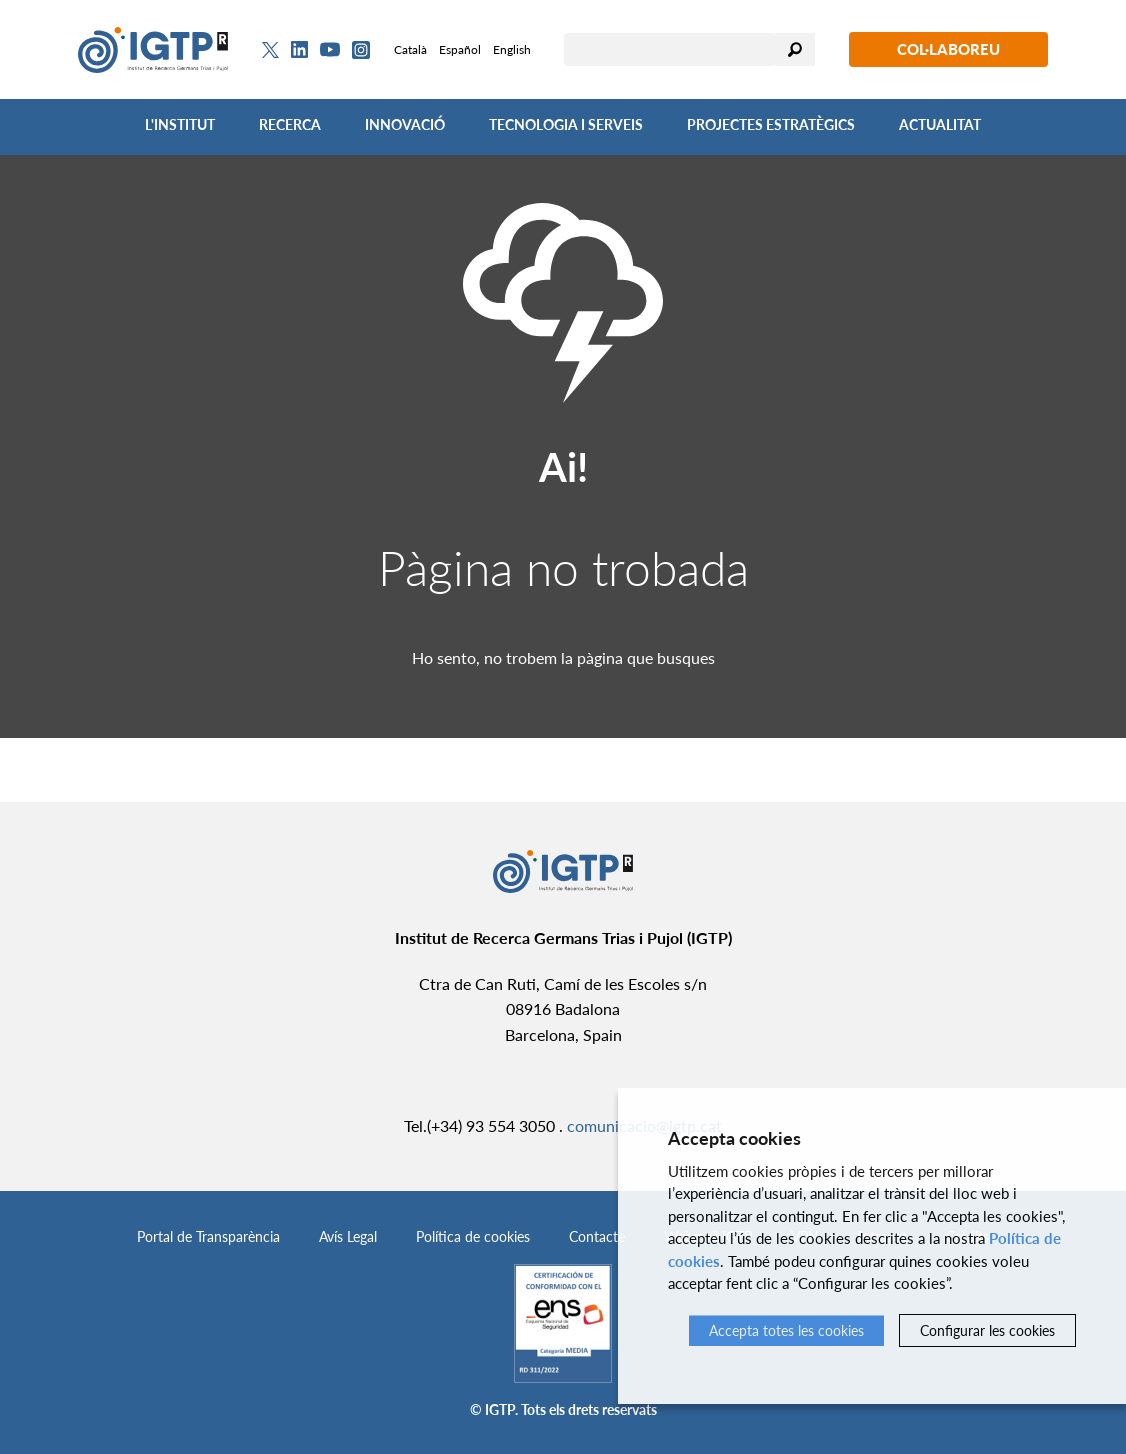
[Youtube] (330, 49)
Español (460, 49)
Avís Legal (348, 1236)
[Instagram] (361, 50)
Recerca (290, 124)
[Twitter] (270, 50)
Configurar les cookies (987, 1330)
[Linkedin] (299, 50)
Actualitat (940, 124)
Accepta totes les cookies (786, 1330)
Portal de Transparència (208, 1236)
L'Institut (180, 124)
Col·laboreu (948, 49)
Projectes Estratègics (771, 124)
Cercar (795, 49)
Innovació (405, 124)
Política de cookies (473, 1236)
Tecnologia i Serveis (566, 124)
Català (410, 49)
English (512, 49)
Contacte (597, 1236)
